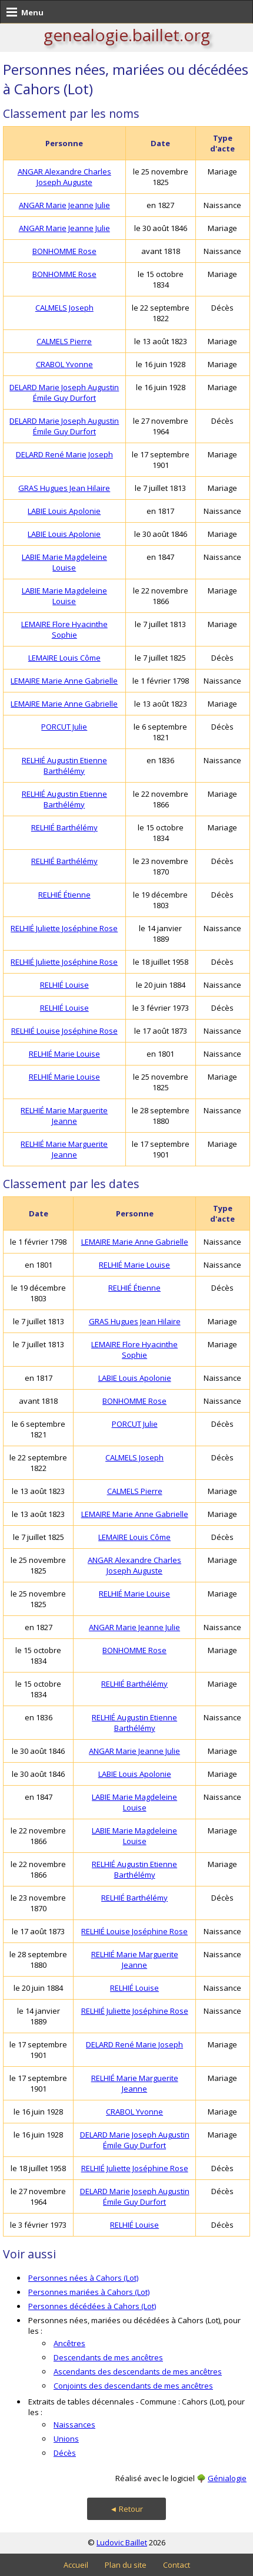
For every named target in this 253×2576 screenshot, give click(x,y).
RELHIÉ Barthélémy (64, 827)
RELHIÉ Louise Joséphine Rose (64, 1030)
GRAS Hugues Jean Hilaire (64, 488)
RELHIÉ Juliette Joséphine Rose (64, 928)
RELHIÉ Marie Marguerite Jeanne (64, 1115)
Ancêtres (69, 2343)
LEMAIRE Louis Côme (64, 657)
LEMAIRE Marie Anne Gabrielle (64, 680)
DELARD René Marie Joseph (64, 454)
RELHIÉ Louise (64, 984)
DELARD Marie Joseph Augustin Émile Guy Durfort (64, 392)
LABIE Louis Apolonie (64, 511)
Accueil (76, 2564)
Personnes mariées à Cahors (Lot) (88, 2292)
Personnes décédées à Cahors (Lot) (92, 2306)
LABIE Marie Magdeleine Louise (64, 562)
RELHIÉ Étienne (64, 894)
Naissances (74, 2424)
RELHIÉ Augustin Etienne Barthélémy (64, 765)
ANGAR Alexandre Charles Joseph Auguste (64, 176)
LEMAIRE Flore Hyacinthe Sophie (64, 629)
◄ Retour (127, 2509)
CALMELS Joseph (64, 307)
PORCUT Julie (64, 726)
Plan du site (126, 2564)
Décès (65, 2453)
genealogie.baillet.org (127, 35)
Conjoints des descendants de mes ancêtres (133, 2385)
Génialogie (227, 2478)
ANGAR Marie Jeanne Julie (64, 205)
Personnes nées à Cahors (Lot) (83, 2277)
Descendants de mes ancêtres (108, 2357)
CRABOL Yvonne (64, 364)
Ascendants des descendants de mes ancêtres (138, 2371)
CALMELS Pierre (64, 341)
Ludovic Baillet (121, 2542)
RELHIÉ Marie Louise (64, 1053)
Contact (176, 2564)
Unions (66, 2438)
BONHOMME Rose (64, 251)
